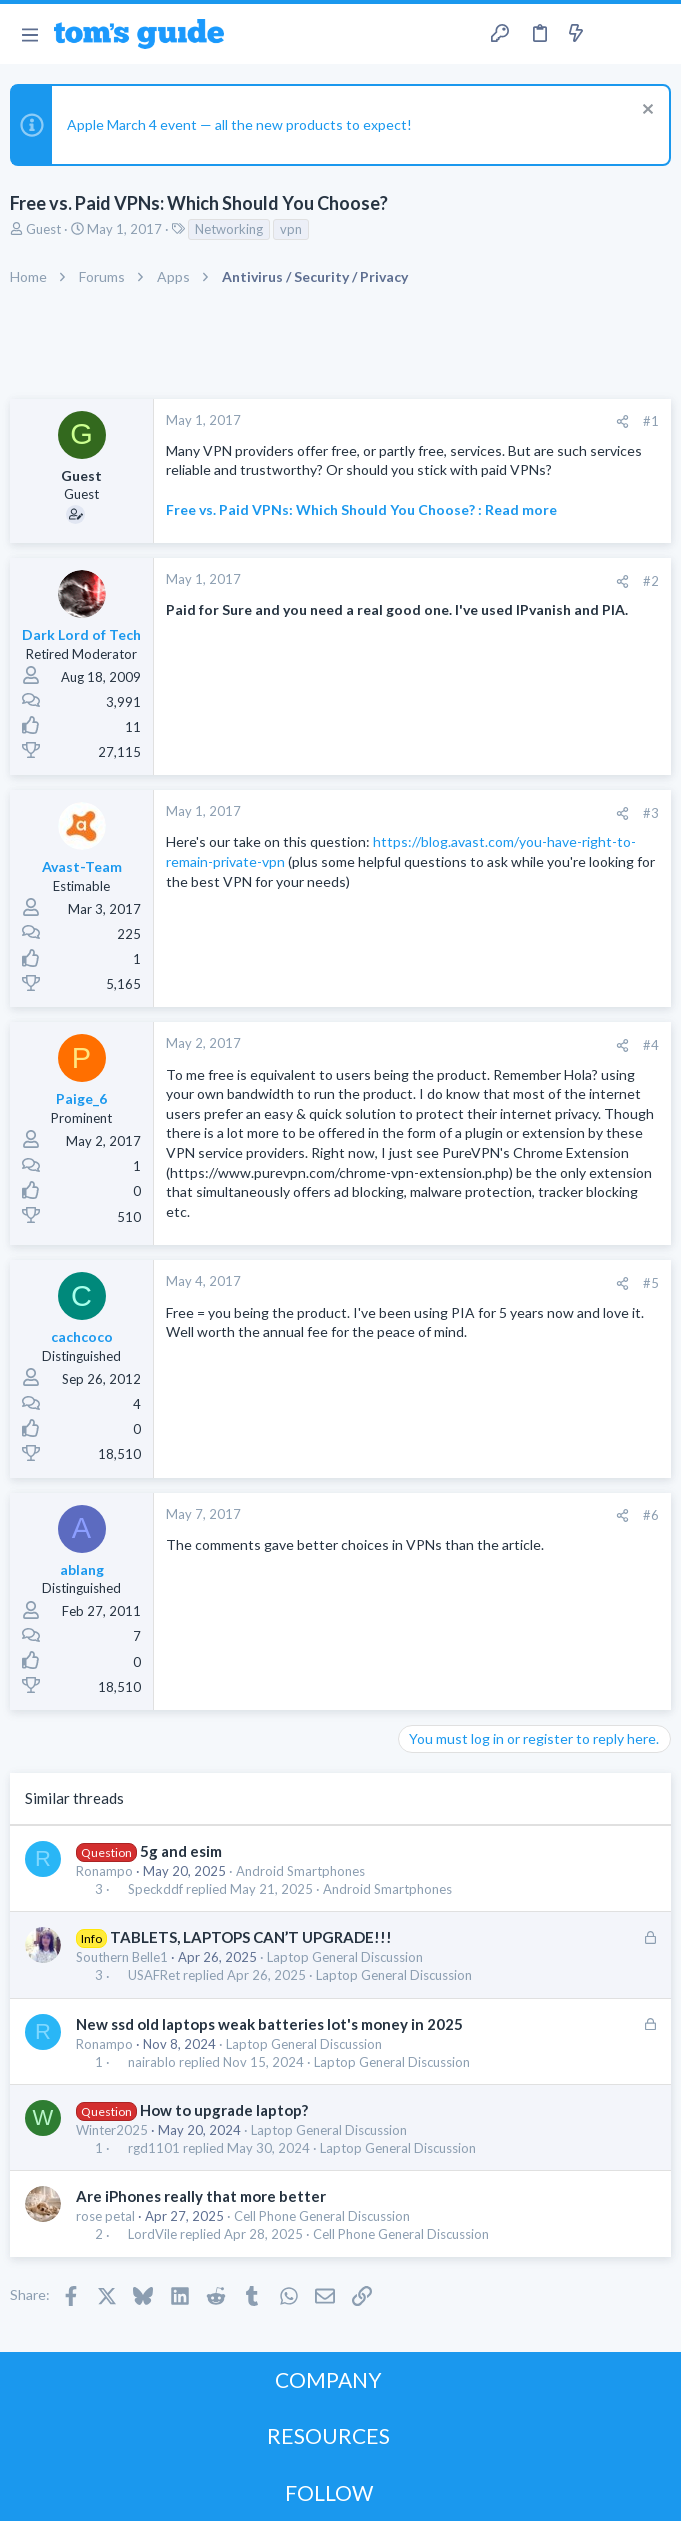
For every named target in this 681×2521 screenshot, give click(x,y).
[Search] (654, 34)
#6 (651, 1515)
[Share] (622, 421)
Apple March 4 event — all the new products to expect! (239, 124)
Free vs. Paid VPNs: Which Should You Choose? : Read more (361, 509)
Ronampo (104, 1871)
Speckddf (155, 1889)
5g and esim (181, 1851)
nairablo (152, 2062)
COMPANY (328, 2379)
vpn (291, 229)
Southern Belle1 (122, 1957)
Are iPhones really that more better (201, 2196)
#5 (651, 1283)
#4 (651, 1045)
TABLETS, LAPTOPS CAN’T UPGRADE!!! (251, 1937)
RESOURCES (328, 2435)
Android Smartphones (300, 1871)
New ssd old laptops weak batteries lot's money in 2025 (269, 2024)
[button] (29, 34)
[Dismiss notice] (645, 111)
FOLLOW (329, 2492)
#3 (651, 813)
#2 (651, 581)
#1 (651, 421)
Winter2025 (112, 2130)
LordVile (152, 2234)
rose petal (105, 2216)
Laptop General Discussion (345, 1957)
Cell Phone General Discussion (322, 2216)
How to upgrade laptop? (224, 2110)
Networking (229, 229)
